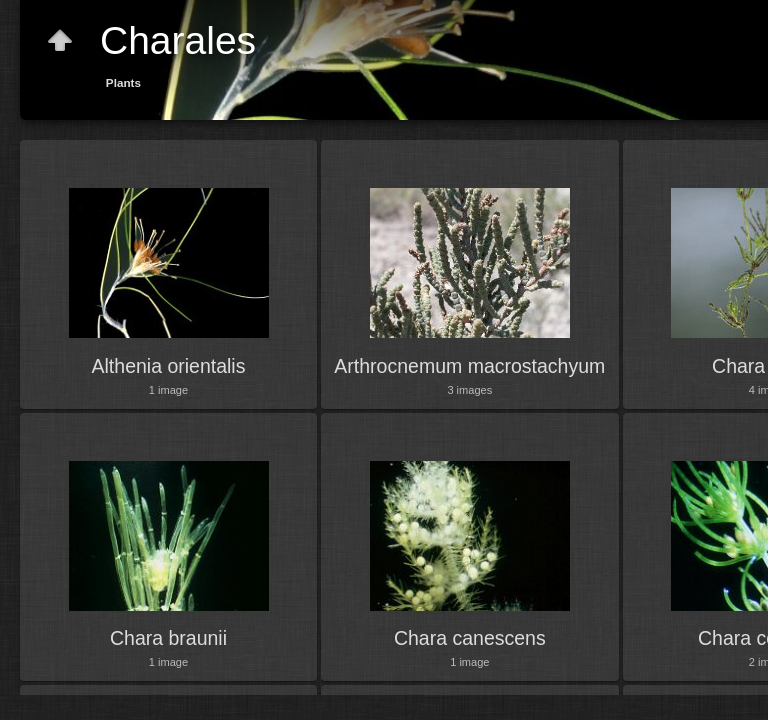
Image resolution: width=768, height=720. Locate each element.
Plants (123, 82)
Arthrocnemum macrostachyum (469, 366)
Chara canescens (470, 638)
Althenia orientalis (169, 366)
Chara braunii (168, 638)
